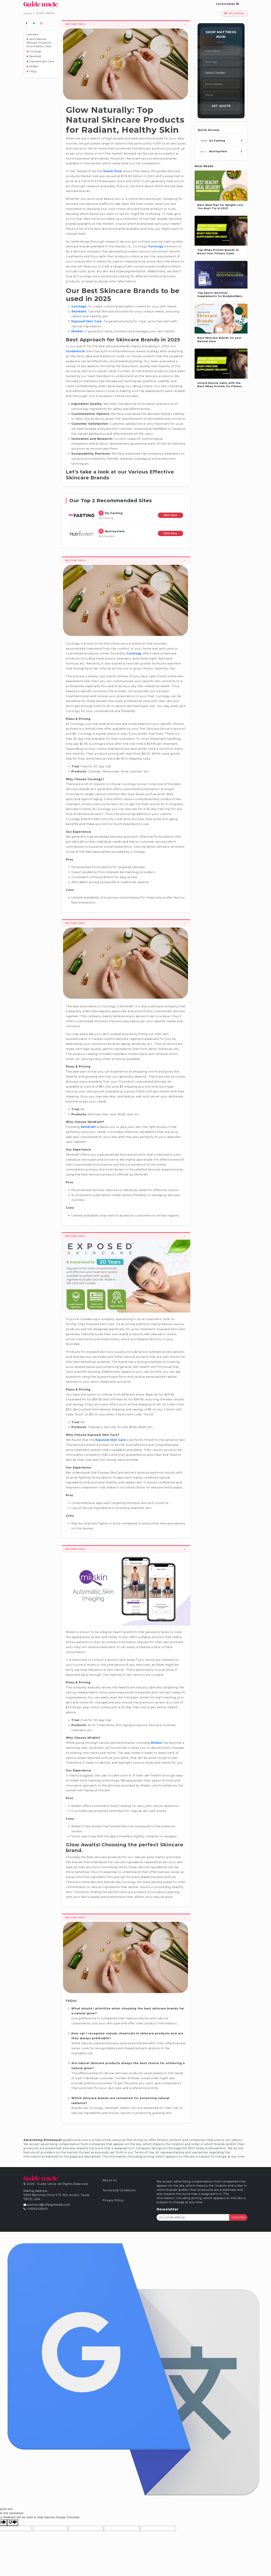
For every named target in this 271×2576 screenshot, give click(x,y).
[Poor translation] (12, 2522)
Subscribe (238, 2217)
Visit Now (170, 515)
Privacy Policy (113, 2200)
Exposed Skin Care (40, 61)
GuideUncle (75, 351)
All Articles (234, 13)
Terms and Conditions (119, 2190)
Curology (33, 51)
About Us (109, 2180)
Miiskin (32, 66)
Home (28, 13)
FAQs (31, 71)
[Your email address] (193, 2217)
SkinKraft (33, 56)
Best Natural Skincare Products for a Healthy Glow (39, 43)
